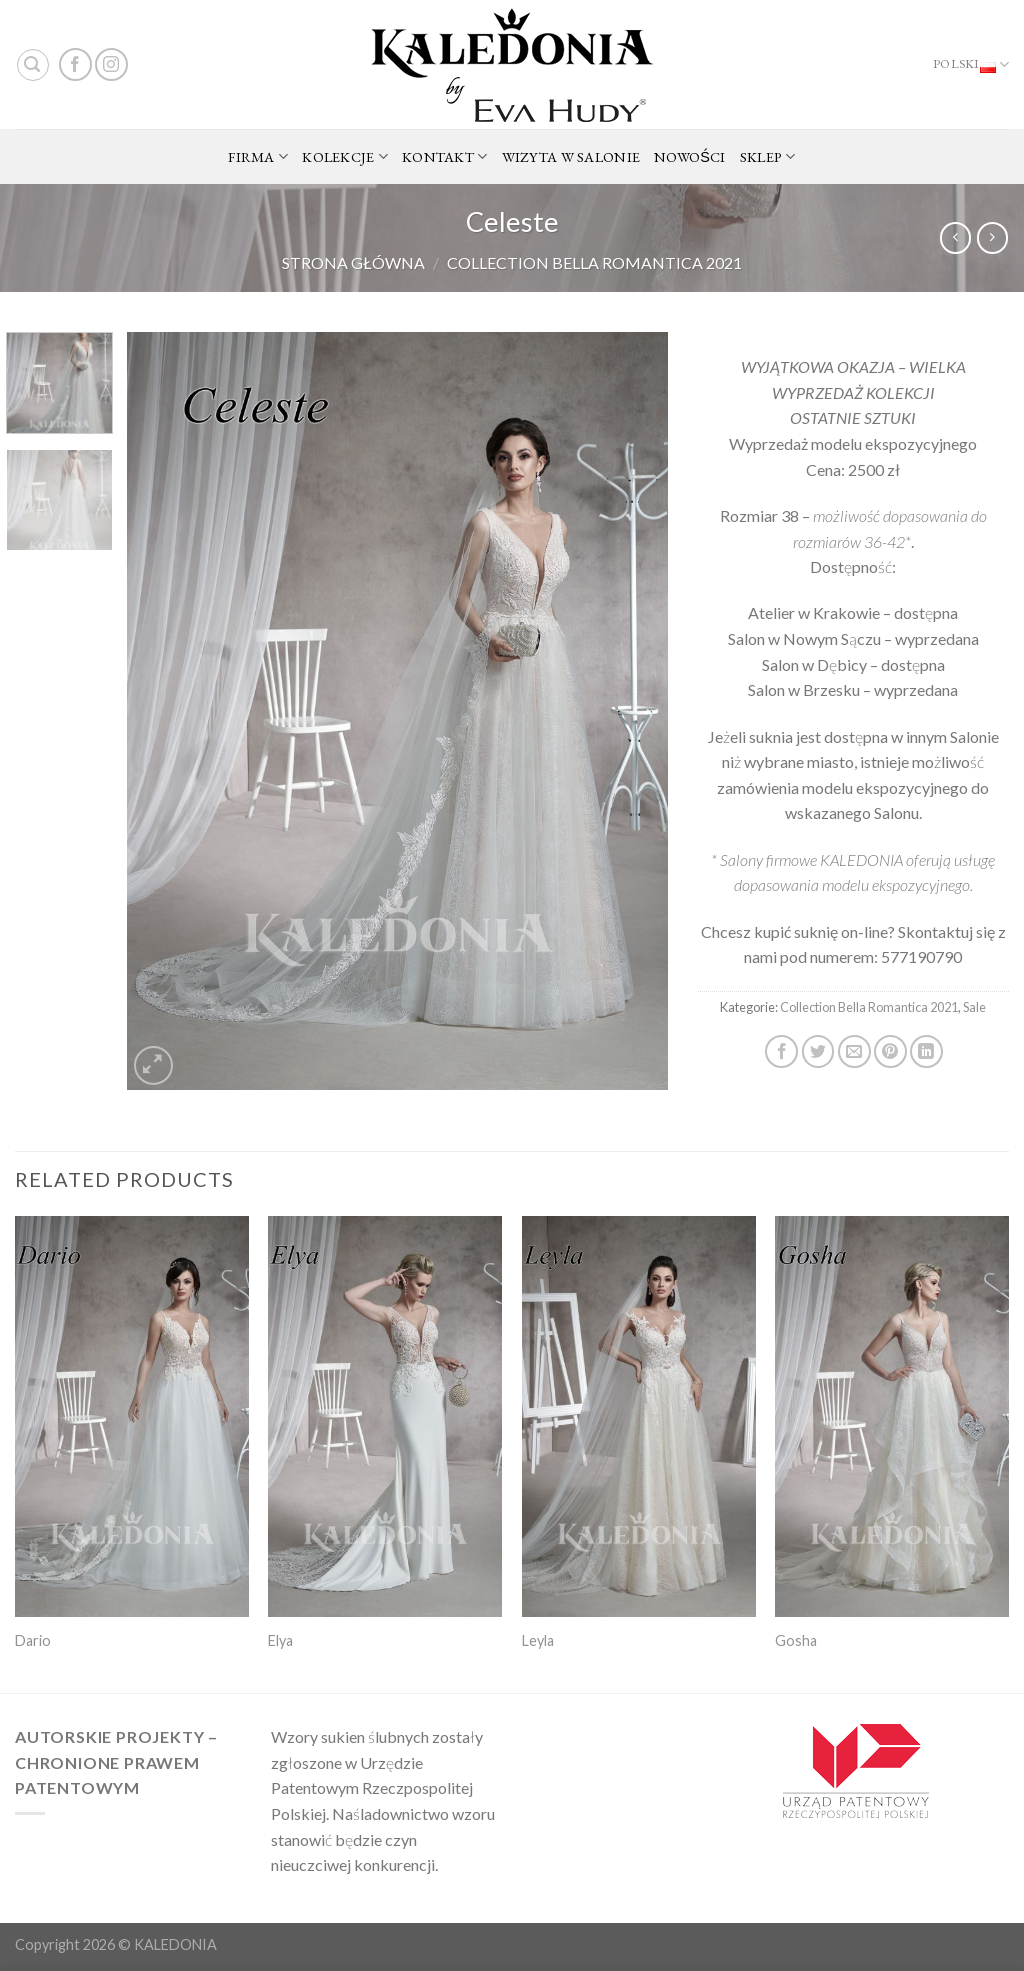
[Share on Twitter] (818, 1051)
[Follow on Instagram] (111, 64)
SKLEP (768, 157)
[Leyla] (639, 1416)
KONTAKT (445, 157)
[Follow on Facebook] (75, 64)
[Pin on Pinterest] (890, 1051)
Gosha (796, 1640)
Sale (974, 1007)
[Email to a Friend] (854, 1051)
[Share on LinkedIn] (926, 1051)
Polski (971, 65)
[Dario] (132, 1416)
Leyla (538, 1640)
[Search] (33, 65)
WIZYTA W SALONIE (571, 156)
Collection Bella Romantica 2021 (594, 262)
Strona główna (353, 262)
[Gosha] (892, 1416)
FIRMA (258, 157)
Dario (33, 1640)
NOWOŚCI (690, 156)
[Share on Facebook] (781, 1051)
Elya (280, 1640)
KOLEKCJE (345, 157)
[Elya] (385, 1416)
